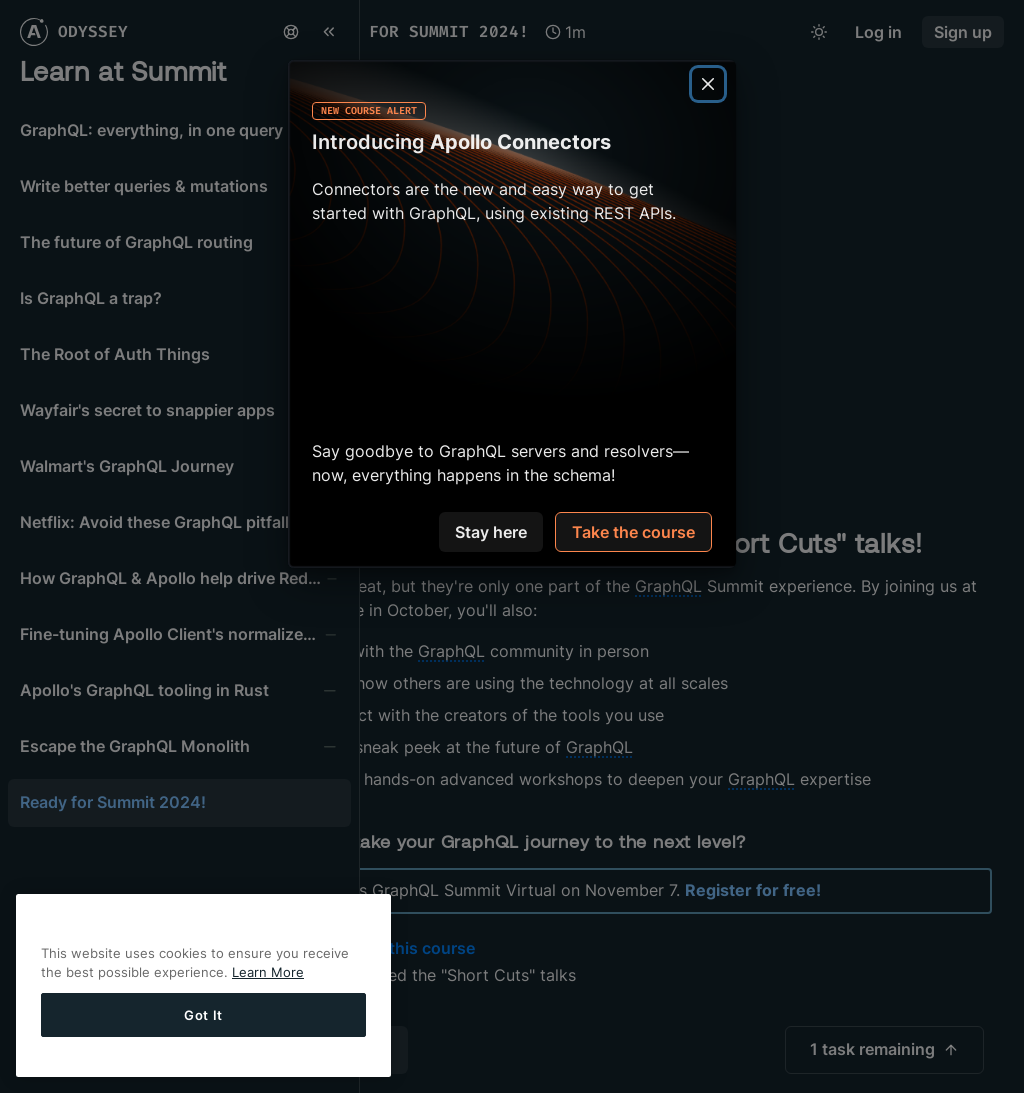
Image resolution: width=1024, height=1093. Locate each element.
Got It (203, 1015)
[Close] (708, 84)
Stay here (491, 532)
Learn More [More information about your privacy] (268, 972)
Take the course (633, 532)
